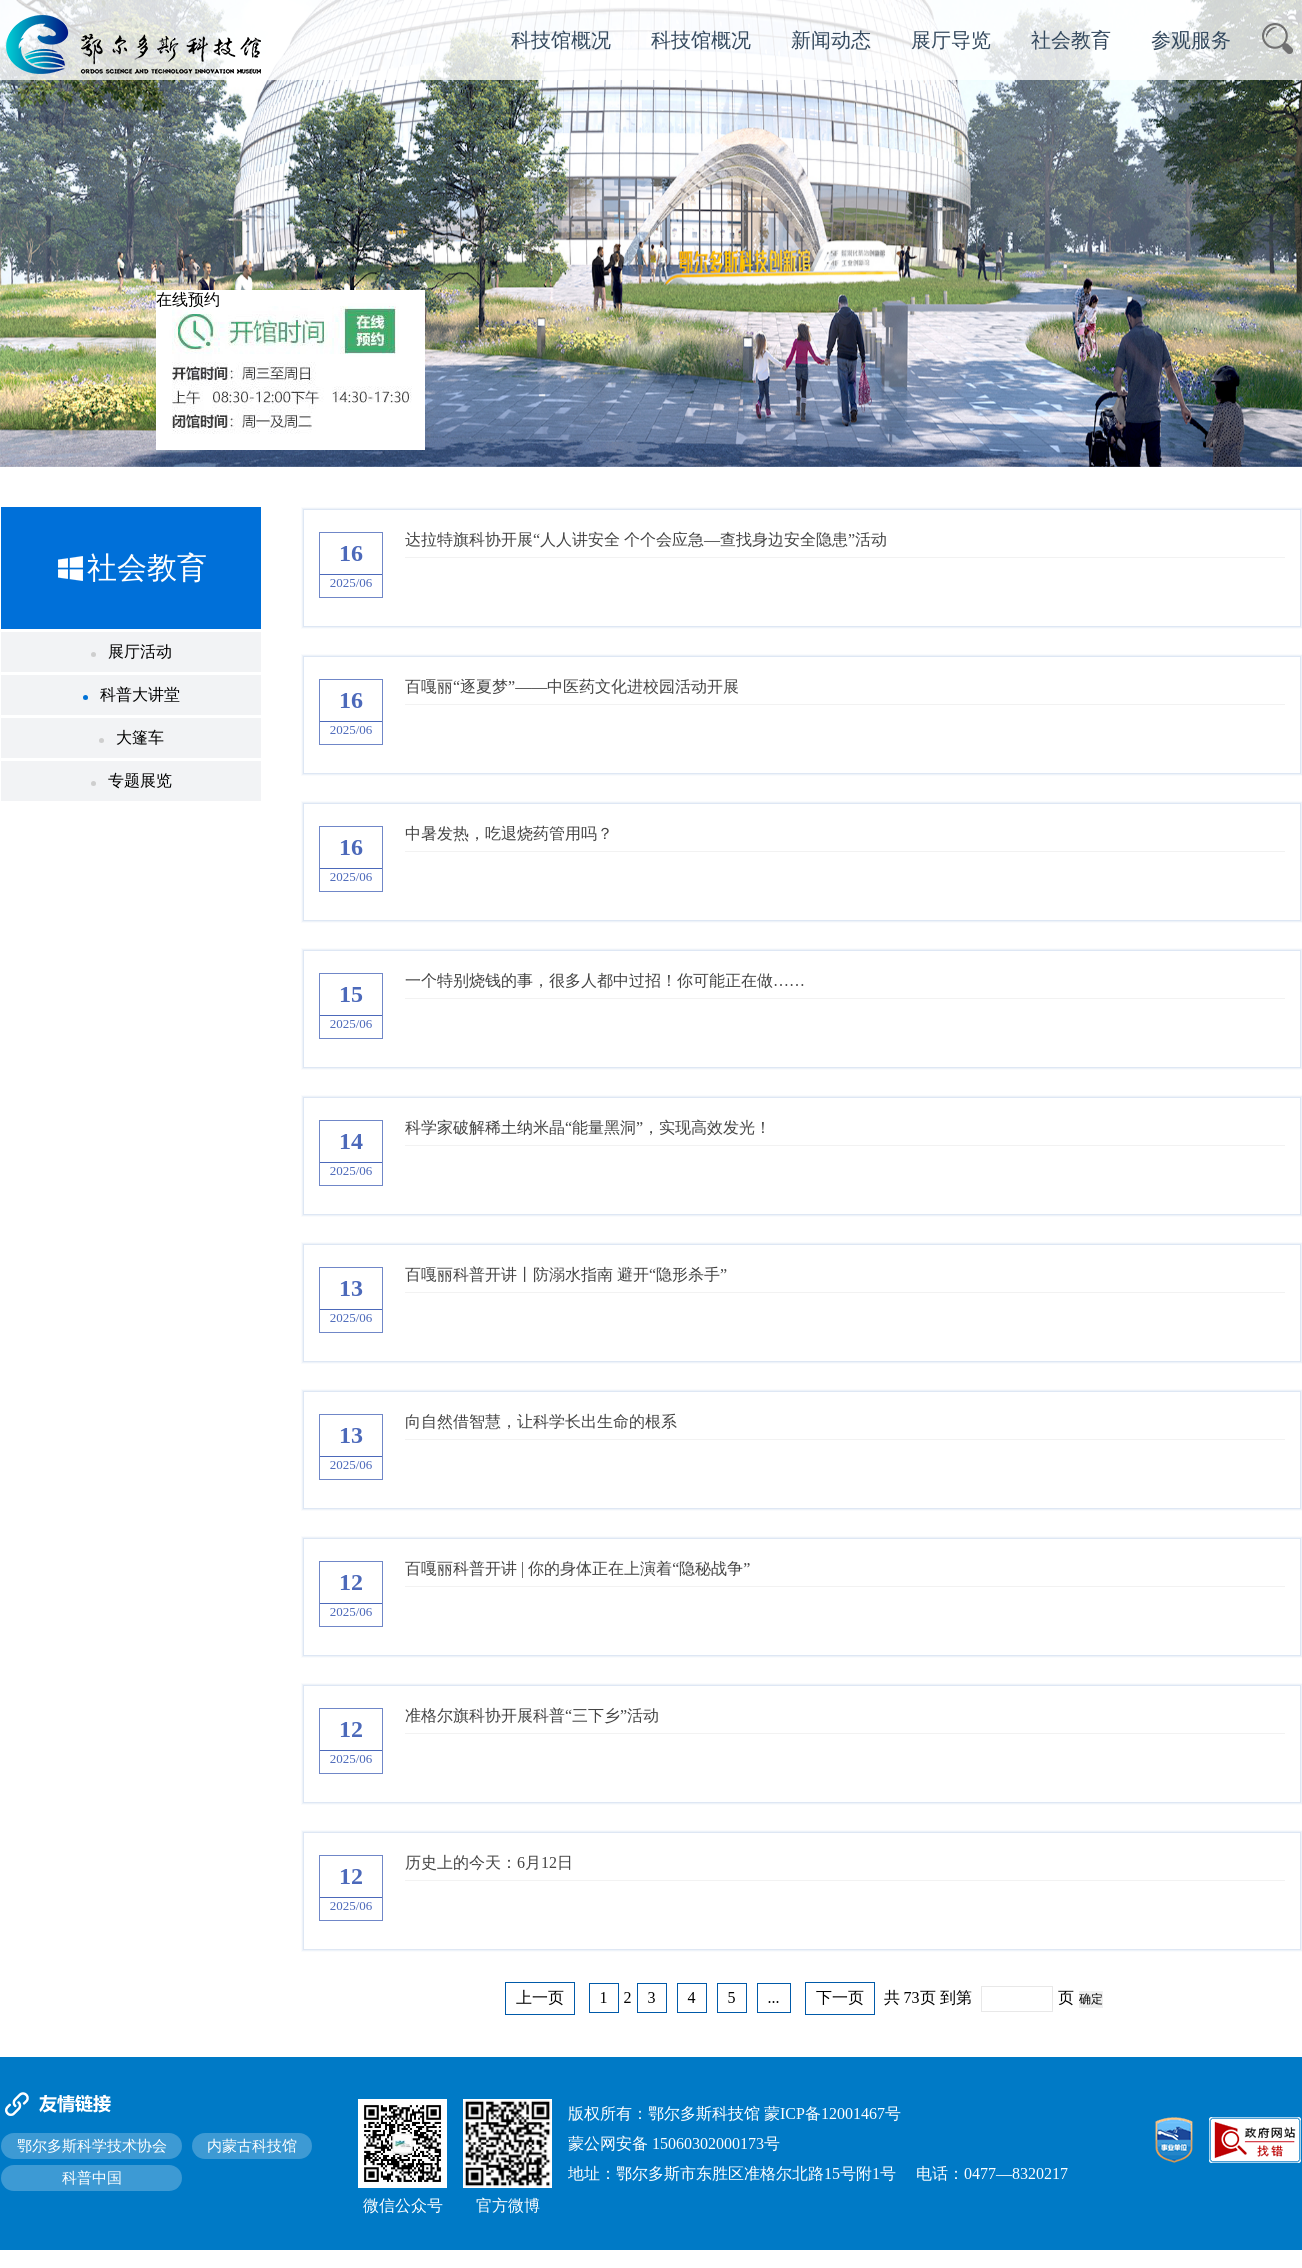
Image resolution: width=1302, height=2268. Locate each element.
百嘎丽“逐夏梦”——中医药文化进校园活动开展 (572, 686)
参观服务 (1191, 40)
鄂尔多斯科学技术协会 (92, 2146)
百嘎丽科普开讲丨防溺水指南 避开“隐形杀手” (566, 1274)
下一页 (840, 1997)
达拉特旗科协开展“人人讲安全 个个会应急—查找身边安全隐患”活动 (646, 539)
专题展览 (131, 780)
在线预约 (188, 299)
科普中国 (92, 2178)
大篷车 (131, 737)
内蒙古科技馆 (252, 2146)
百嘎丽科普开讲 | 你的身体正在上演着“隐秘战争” (577, 1568)
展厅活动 (131, 651)
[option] (651, 233)
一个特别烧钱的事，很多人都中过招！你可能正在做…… (605, 980)
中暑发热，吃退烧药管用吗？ (509, 833)
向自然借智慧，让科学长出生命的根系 (541, 1421)
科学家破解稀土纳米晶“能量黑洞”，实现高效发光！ (588, 1127)
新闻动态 (831, 40)
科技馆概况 (561, 40)
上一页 (540, 1997)
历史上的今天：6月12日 (489, 1862)
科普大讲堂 (131, 694)
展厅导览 (951, 40)
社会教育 (1071, 40)
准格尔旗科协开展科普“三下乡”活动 (532, 1715)
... (774, 1997)
